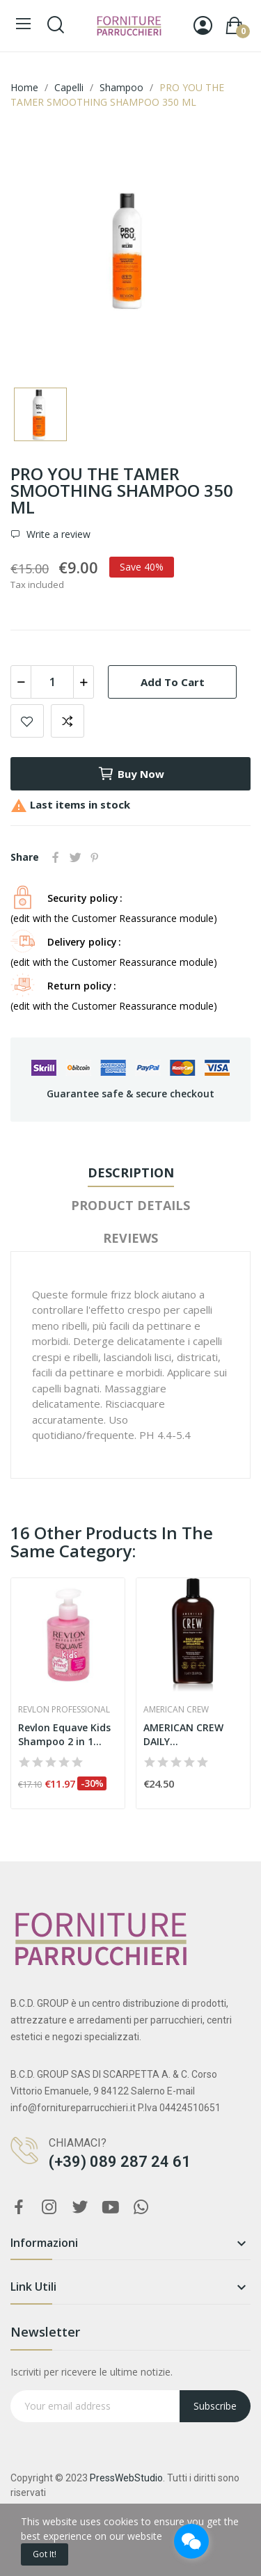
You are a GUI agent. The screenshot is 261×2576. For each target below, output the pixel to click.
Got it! (44, 2554)
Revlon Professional (64, 1710)
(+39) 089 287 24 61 (120, 2161)
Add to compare (67, 721)
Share (55, 857)
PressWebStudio (126, 2477)
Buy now (130, 773)
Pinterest (94, 857)
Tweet (75, 857)
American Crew (176, 1710)
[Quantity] (52, 682)
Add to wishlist (27, 721)
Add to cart (173, 682)
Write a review (57, 534)
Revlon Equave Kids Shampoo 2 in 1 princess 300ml (64, 1734)
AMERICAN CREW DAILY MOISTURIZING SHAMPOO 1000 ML (188, 1734)
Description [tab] (131, 1172)
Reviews (130, 1238)
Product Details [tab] (130, 1205)
